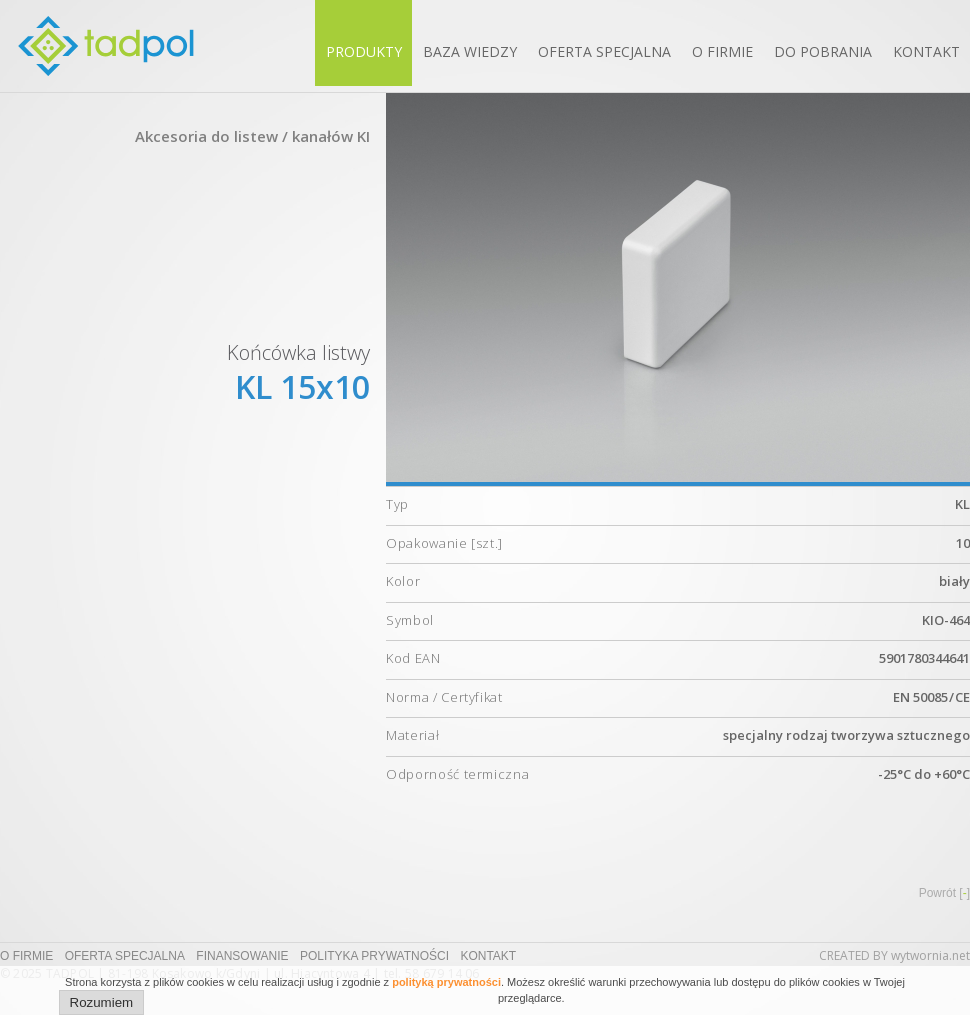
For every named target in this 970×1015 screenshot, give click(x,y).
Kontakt (926, 51)
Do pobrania (823, 51)
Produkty (364, 51)
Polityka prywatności (374, 956)
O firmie (722, 51)
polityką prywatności (446, 982)
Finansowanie (242, 956)
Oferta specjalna (604, 51)
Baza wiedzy (470, 51)
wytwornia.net (930, 955)
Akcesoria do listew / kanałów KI (252, 136)
